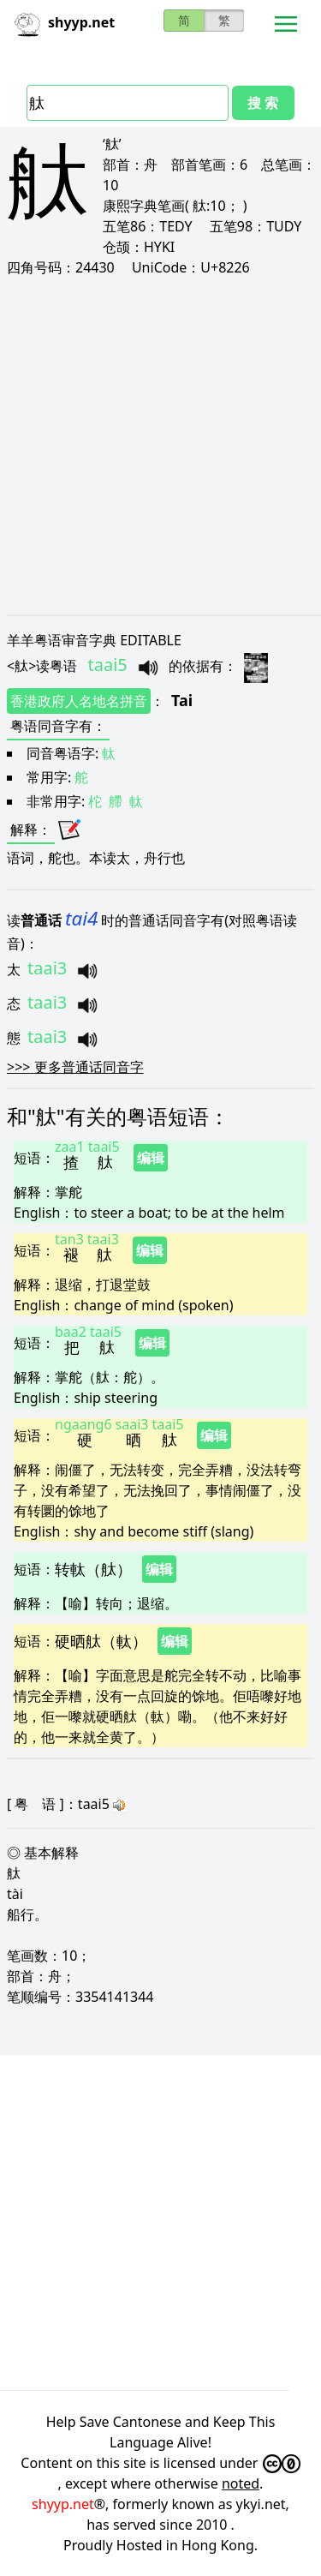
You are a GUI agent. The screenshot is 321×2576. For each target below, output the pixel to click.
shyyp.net (63, 2504)
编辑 (150, 1157)
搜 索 (262, 102)
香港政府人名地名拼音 (78, 701)
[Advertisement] (160, 445)
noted (240, 2483)
